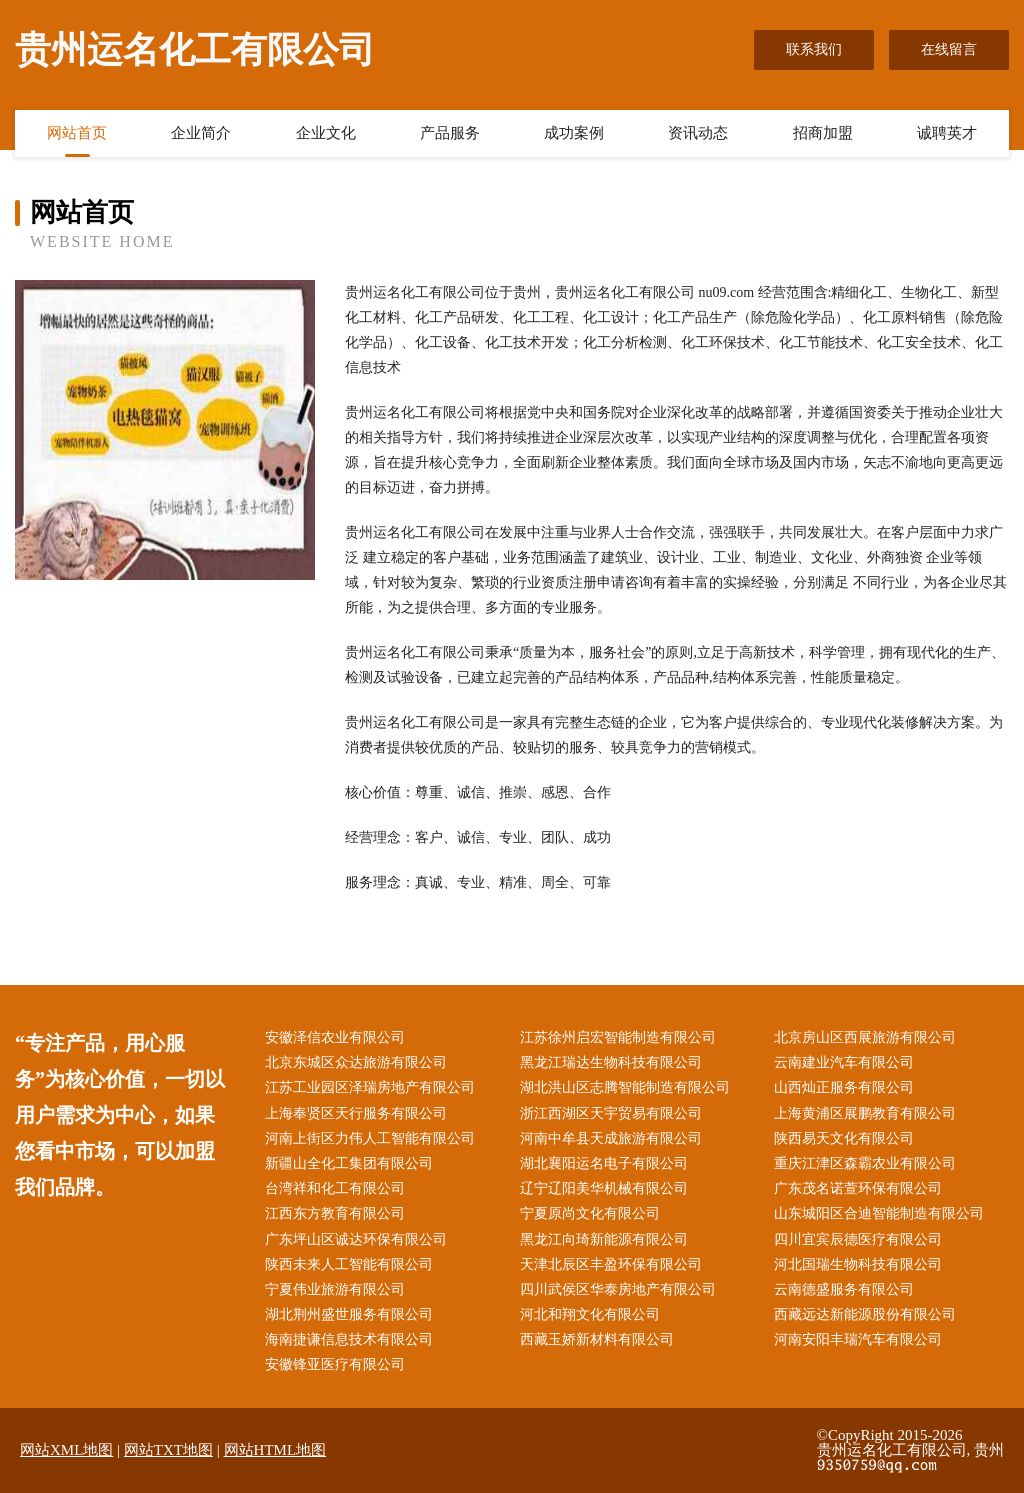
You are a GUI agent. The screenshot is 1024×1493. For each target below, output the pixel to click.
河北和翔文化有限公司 (590, 1314)
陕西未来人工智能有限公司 (349, 1264)
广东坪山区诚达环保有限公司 (356, 1239)
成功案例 (574, 133)
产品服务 (450, 133)
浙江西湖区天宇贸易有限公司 (611, 1113)
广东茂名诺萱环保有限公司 (858, 1188)
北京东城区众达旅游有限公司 (356, 1062)
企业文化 (326, 133)
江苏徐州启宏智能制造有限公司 (618, 1037)
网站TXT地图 (168, 1450)
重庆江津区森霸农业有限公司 (865, 1163)
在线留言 (949, 49)
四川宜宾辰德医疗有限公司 (858, 1239)
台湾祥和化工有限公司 (335, 1188)
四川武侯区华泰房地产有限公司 (618, 1289)
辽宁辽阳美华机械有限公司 (604, 1188)
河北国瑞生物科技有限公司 (858, 1264)
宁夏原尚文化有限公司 (590, 1213)
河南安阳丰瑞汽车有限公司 (858, 1339)
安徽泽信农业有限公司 (335, 1037)
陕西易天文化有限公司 (844, 1138)
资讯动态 (698, 133)
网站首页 (77, 133)
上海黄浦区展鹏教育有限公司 (865, 1113)
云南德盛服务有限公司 (844, 1289)
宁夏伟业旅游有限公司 (335, 1289)
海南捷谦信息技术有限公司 (349, 1339)
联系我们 (814, 49)
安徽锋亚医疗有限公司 (335, 1364)
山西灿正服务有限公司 (844, 1087)
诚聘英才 (947, 133)
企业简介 (201, 133)
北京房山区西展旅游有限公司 (865, 1037)
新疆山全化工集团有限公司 (349, 1163)
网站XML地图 (66, 1450)
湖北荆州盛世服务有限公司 (349, 1314)
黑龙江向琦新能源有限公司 (604, 1239)
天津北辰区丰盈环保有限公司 (611, 1264)
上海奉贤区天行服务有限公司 (356, 1113)
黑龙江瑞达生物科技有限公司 (611, 1062)
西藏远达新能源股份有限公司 (865, 1314)
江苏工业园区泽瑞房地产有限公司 (370, 1087)
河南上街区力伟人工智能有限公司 (370, 1138)
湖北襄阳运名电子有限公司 (604, 1163)
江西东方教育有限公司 (335, 1213)
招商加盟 (823, 133)
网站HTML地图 (275, 1450)
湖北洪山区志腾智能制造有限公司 (625, 1087)
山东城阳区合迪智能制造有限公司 (879, 1213)
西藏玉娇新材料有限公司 (597, 1339)
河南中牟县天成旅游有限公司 (611, 1138)
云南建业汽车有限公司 (844, 1062)
